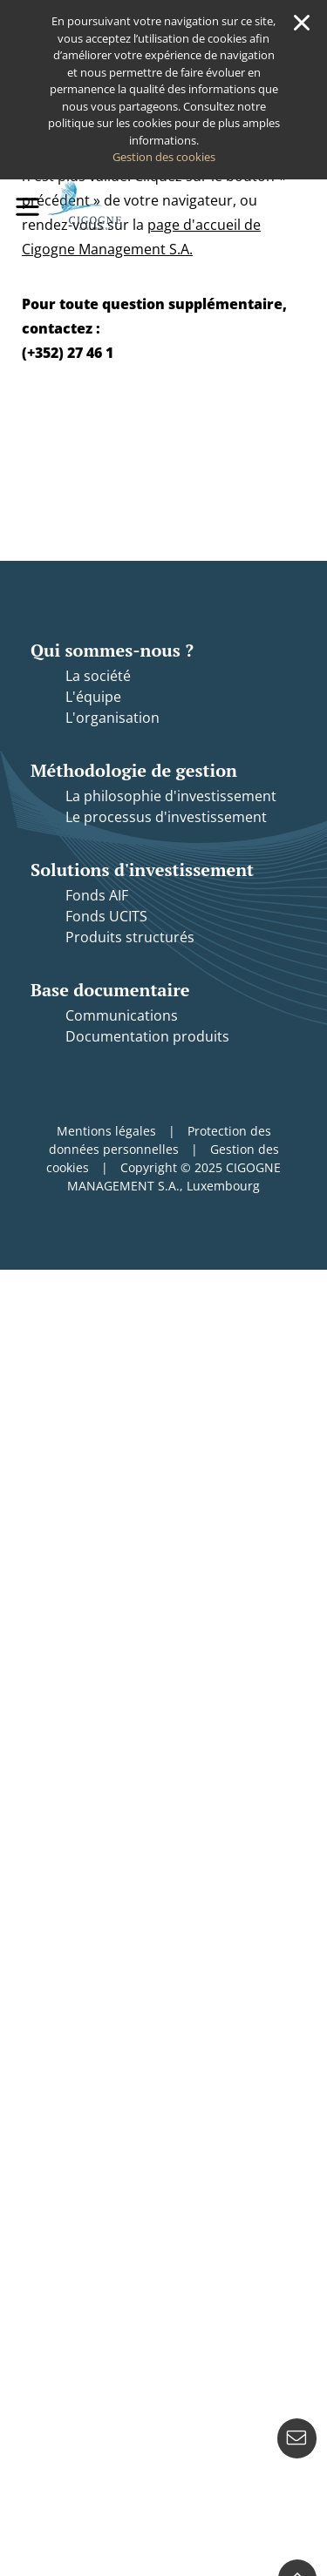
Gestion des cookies (163, 157)
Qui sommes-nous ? (112, 650)
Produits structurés (129, 937)
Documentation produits (147, 1036)
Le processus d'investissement (166, 816)
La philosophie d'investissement (170, 796)
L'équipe (93, 696)
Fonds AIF (96, 895)
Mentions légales (106, 1131)
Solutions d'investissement (142, 869)
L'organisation (112, 717)
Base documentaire (110, 989)
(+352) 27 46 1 (67, 352)
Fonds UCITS (106, 916)
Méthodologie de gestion (134, 770)
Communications (121, 1015)
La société (98, 675)
